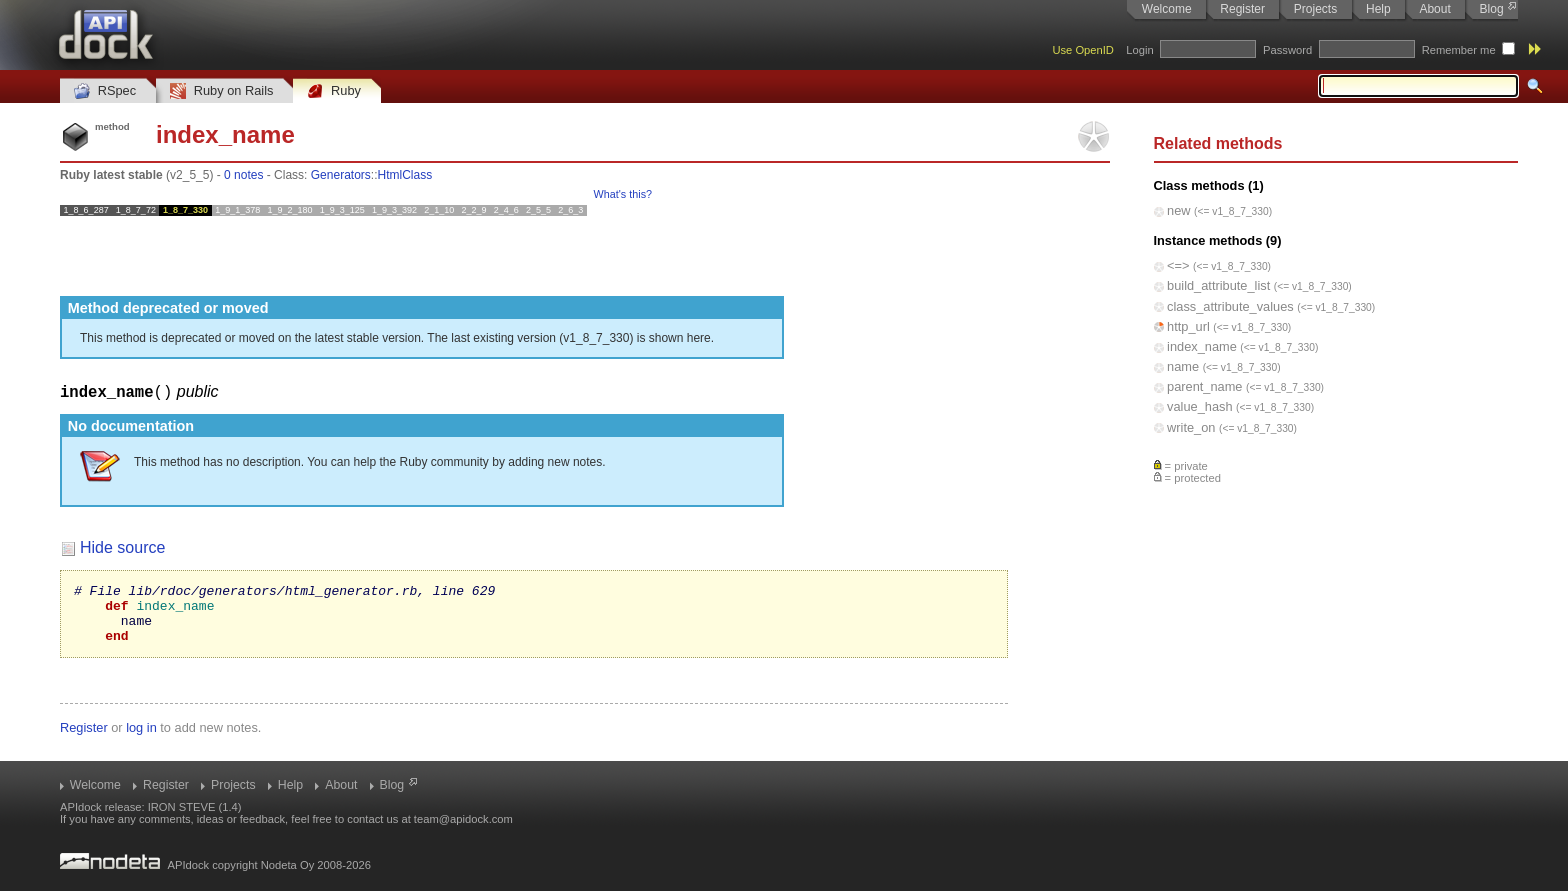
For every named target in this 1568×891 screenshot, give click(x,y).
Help (1378, 9)
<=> (1178, 265)
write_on (1191, 427)
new (1178, 210)
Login (1139, 50)
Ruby (334, 91)
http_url (1188, 326)
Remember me (1459, 50)
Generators (341, 175)
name (1183, 366)
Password (1287, 50)
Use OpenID (1083, 50)
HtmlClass (404, 175)
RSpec (105, 91)
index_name (1202, 346)
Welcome (1167, 9)
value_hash (1199, 406)
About (1434, 9)
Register (1242, 9)
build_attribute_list (1218, 285)
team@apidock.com (463, 819)
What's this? (623, 194)
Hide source (122, 547)
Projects (1315, 9)
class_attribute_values (1230, 306)
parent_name (1204, 386)
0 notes (243, 175)
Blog (1492, 9)
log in (141, 739)
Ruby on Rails (221, 91)
